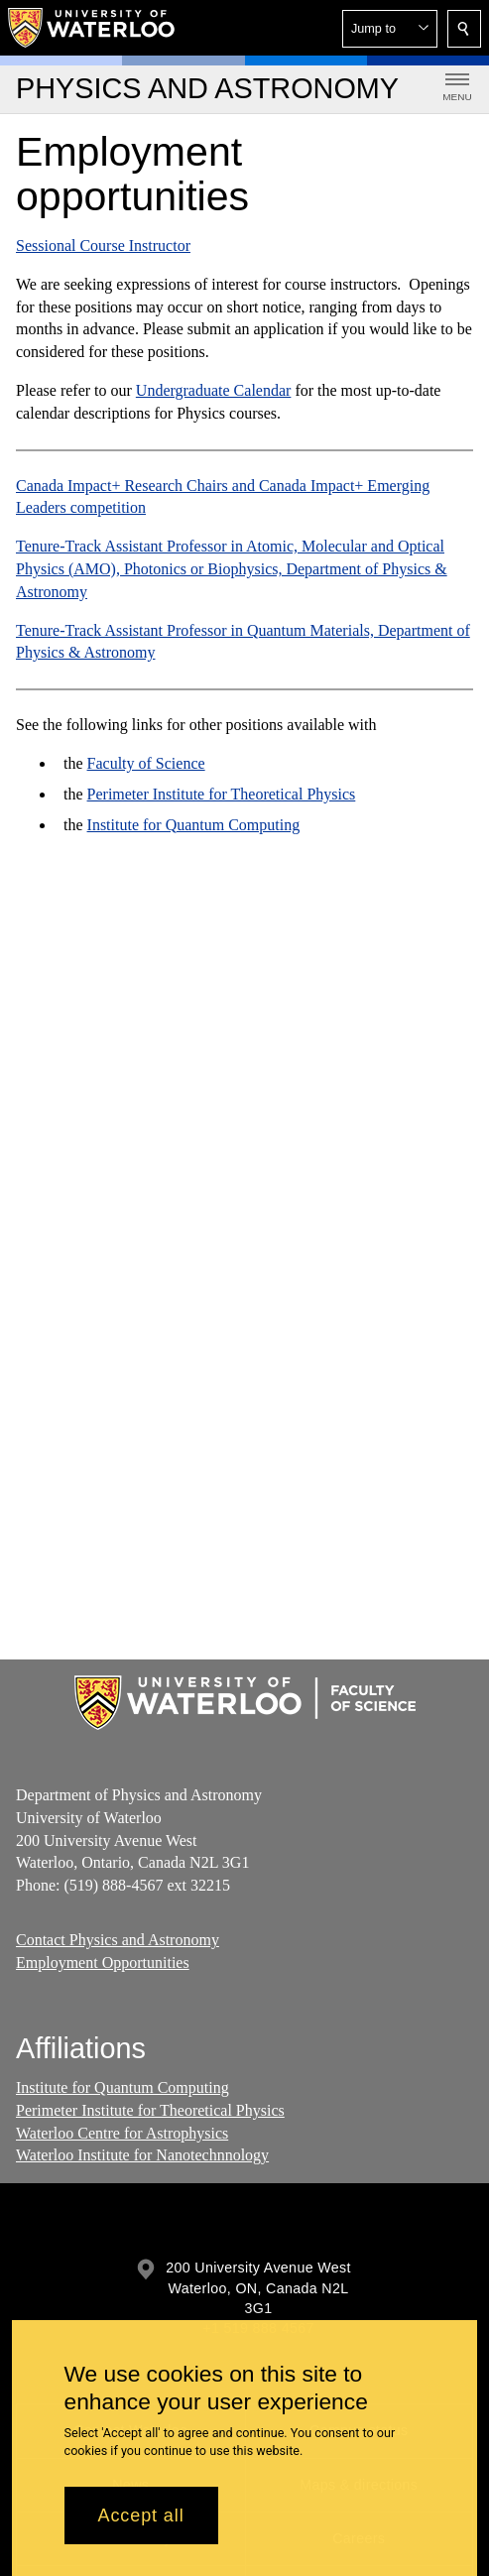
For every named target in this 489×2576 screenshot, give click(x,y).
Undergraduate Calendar (214, 390)
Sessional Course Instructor (103, 245)
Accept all (141, 2515)
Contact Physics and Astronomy (117, 1939)
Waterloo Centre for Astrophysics (122, 2133)
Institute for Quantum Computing (194, 824)
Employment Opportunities (102, 1961)
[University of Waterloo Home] (92, 28)
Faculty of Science (146, 763)
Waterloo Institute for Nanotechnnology (142, 2155)
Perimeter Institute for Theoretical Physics (221, 794)
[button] (389, 29)
